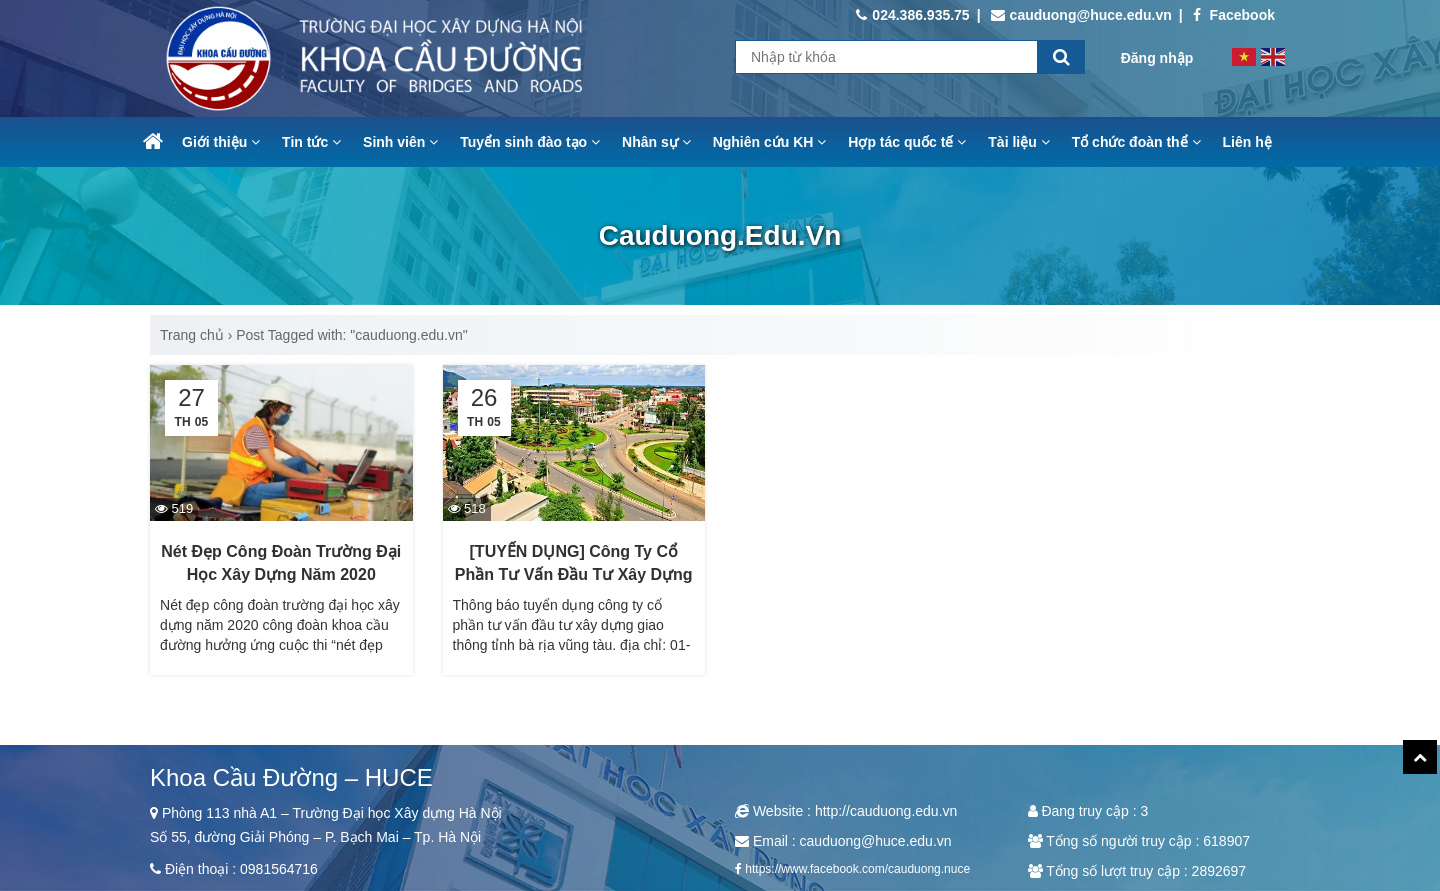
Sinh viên (400, 142)
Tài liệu (1018, 142)
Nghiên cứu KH (770, 142)
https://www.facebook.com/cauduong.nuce (857, 869)
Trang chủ (192, 335)
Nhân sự (656, 142)
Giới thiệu (221, 142)
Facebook (1234, 15)
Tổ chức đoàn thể (1136, 142)
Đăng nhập (1157, 58)
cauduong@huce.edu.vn (1081, 15)
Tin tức (311, 142)
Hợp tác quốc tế (907, 142)
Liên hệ (1247, 142)
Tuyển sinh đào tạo (530, 142)
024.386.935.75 (912, 15)
